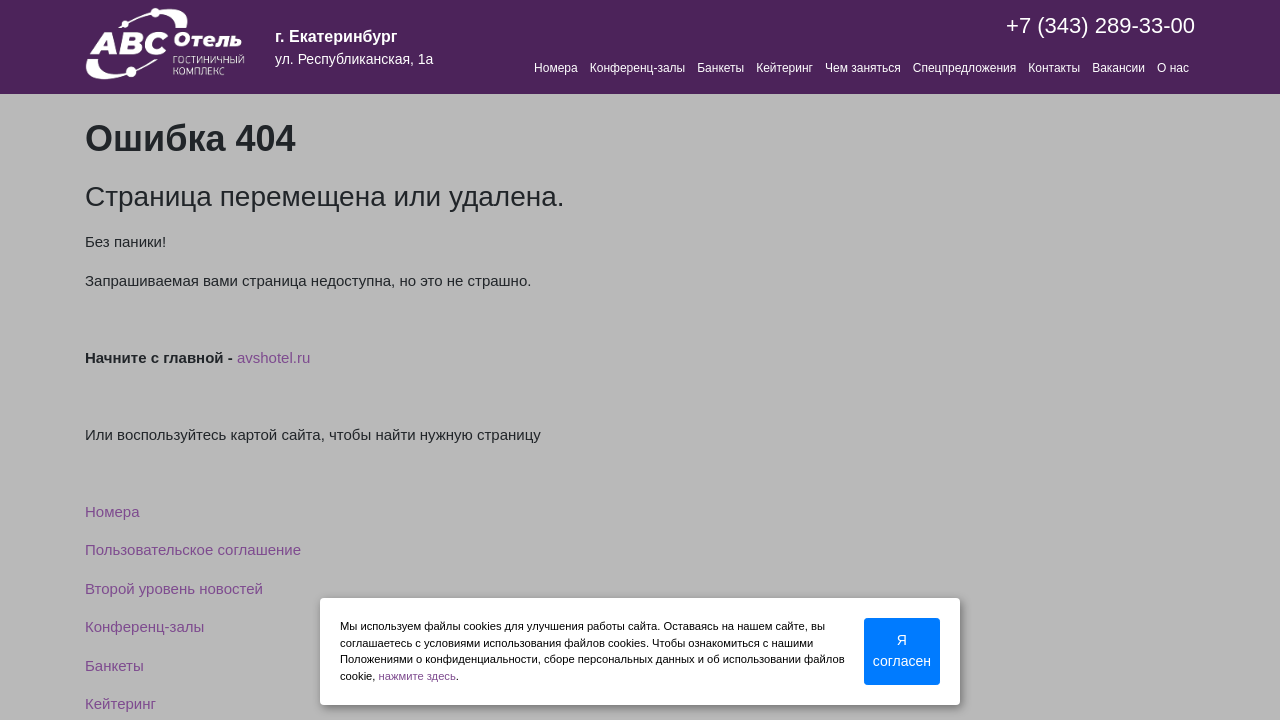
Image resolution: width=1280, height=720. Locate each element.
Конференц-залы (637, 68)
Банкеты (720, 68)
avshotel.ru (273, 357)
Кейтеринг (784, 68)
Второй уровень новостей (174, 588)
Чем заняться (863, 68)
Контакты (1054, 68)
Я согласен (902, 650)
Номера (556, 68)
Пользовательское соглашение (193, 549)
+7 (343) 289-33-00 (1100, 25)
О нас (1173, 68)
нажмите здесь (417, 676)
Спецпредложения (965, 68)
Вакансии (1118, 68)
